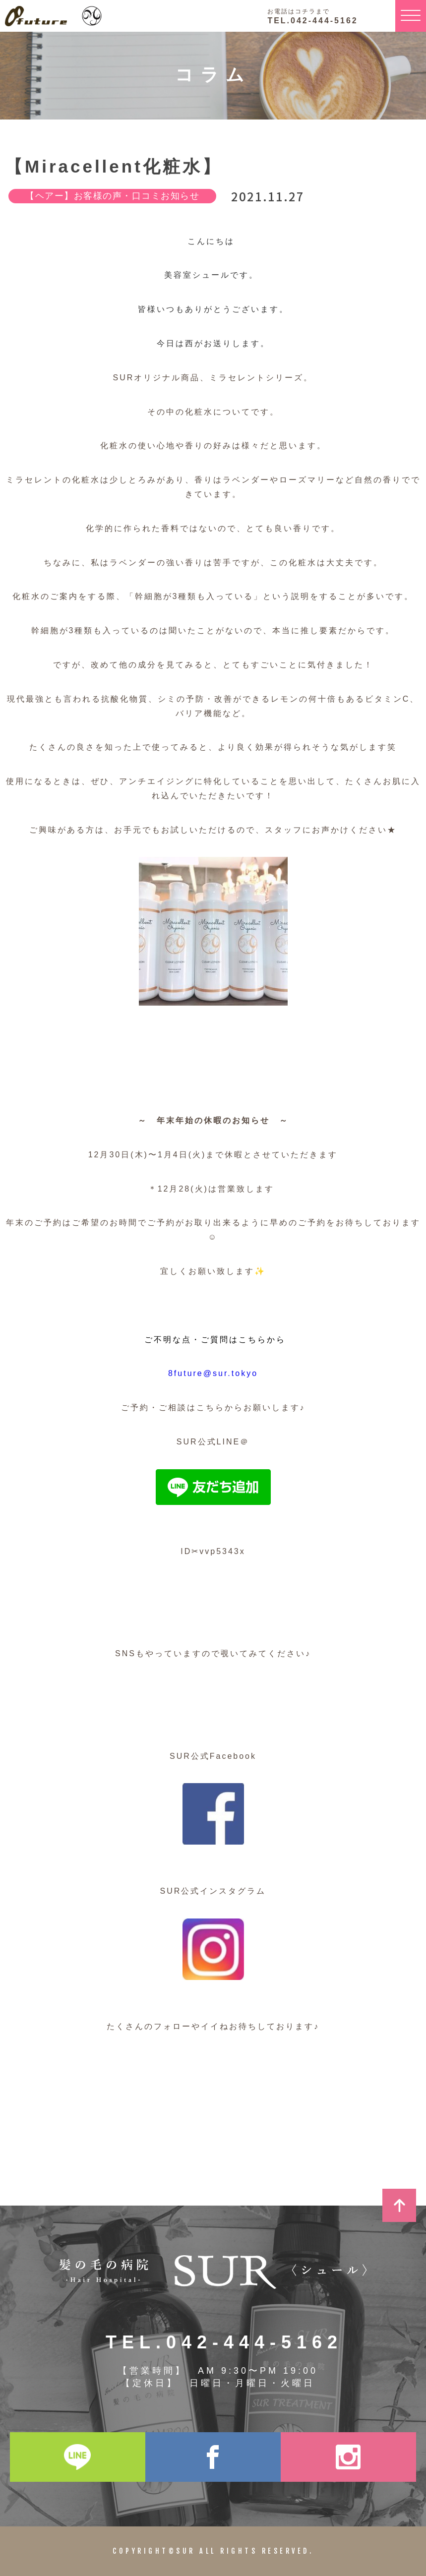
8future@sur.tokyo (213, 1373)
